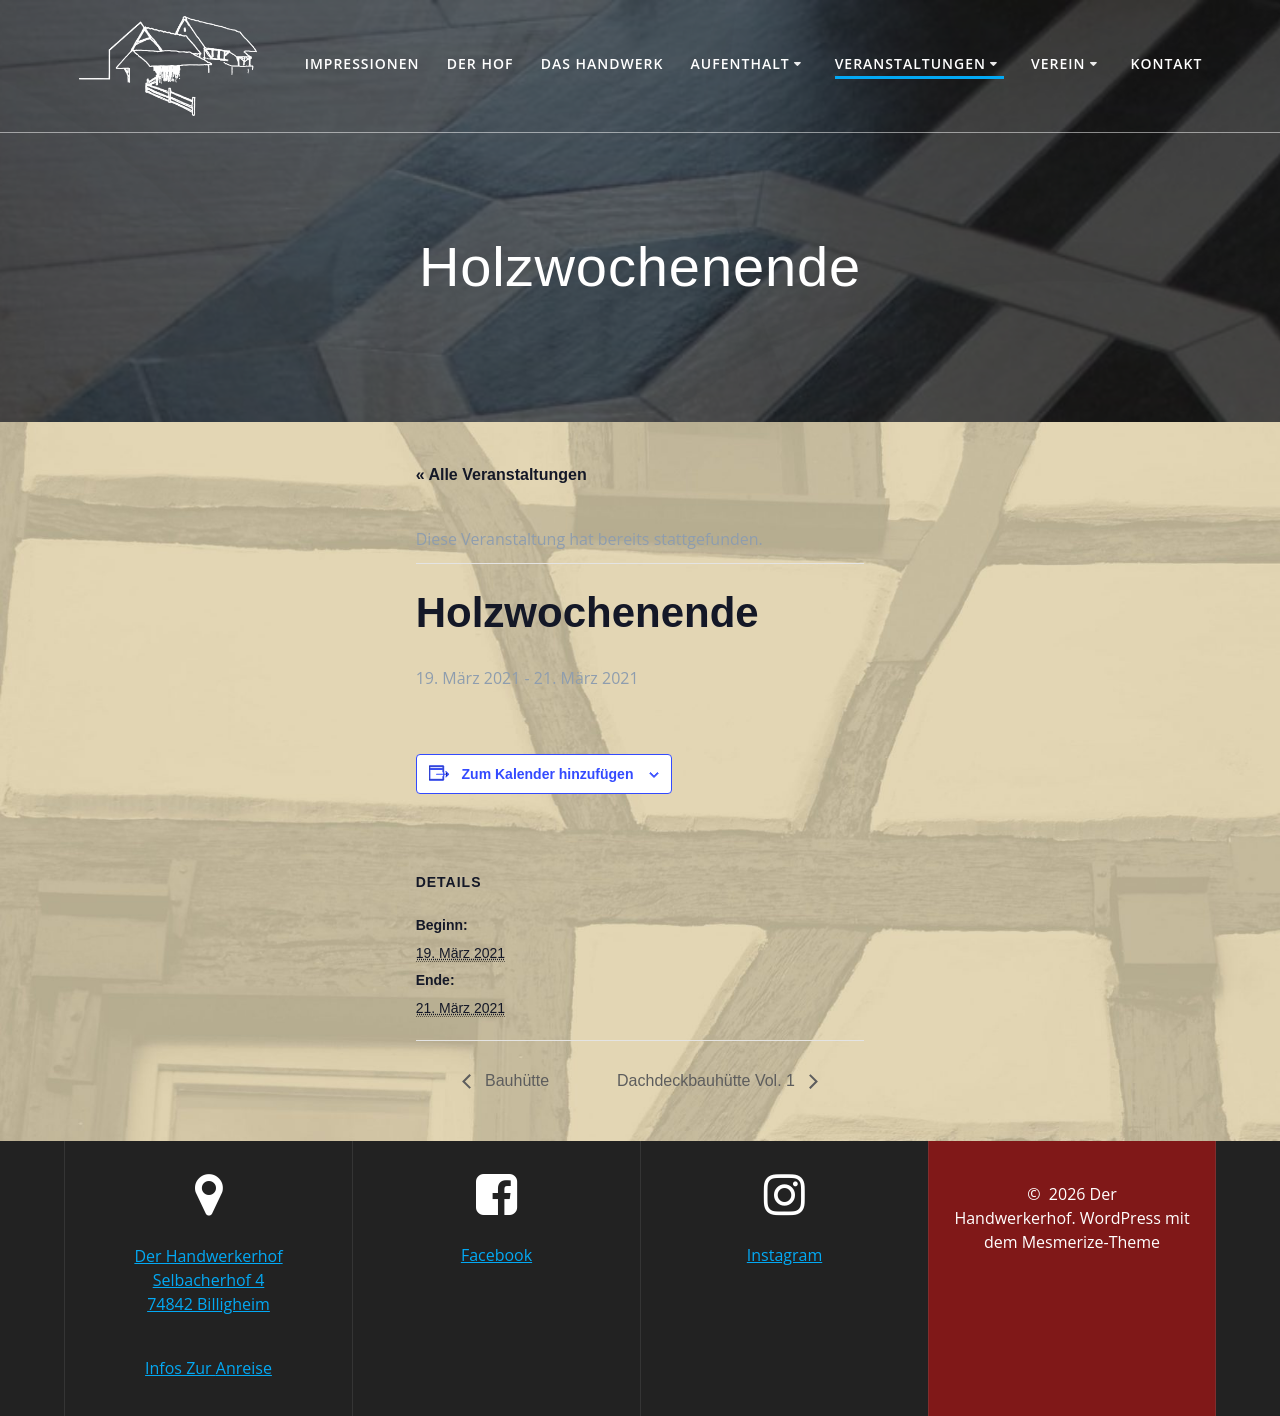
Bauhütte (515, 1080)
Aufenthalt (740, 63)
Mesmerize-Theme (1091, 1242)
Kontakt (1166, 63)
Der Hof (480, 63)
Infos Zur (180, 1368)
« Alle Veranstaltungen (501, 474)
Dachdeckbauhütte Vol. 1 (708, 1080)
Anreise (244, 1368)
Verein (1058, 63)
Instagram (784, 1255)
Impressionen (362, 63)
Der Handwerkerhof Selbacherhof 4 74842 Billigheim (208, 1280)
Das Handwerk (602, 63)
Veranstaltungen (910, 63)
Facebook (496, 1255)
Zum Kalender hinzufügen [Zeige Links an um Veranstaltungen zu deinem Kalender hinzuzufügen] (548, 774)
